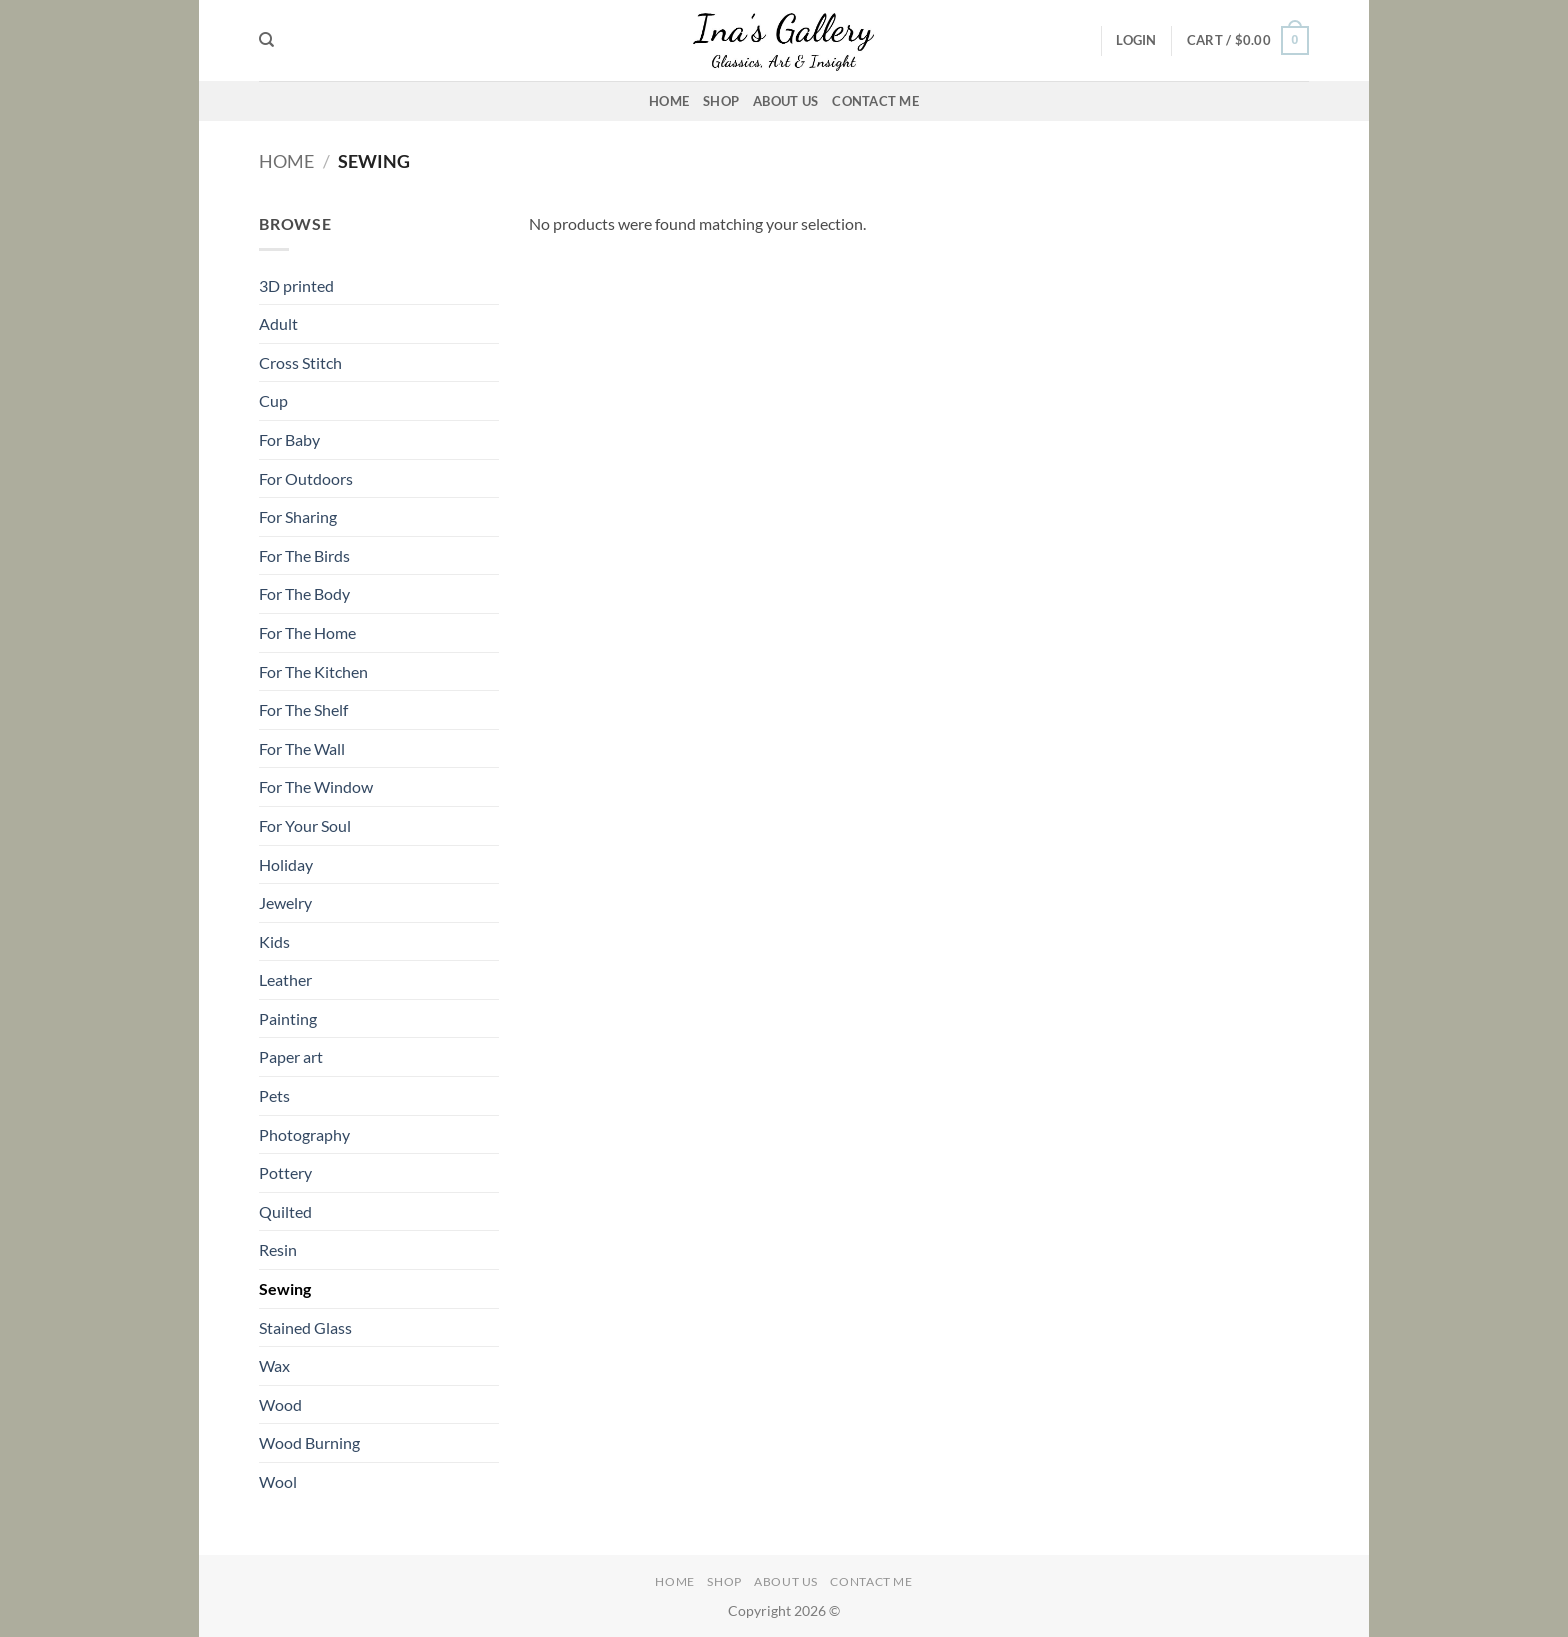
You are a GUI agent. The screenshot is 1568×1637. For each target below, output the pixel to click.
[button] (1136, 40)
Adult (278, 323)
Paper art (291, 1056)
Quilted (285, 1211)
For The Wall (302, 748)
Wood (280, 1404)
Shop (721, 101)
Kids (274, 941)
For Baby (289, 439)
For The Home (307, 632)
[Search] (266, 40)
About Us (785, 101)
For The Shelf (303, 709)
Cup (273, 400)
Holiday (286, 864)
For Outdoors (306, 478)
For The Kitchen (313, 671)
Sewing (285, 1288)
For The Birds (304, 555)
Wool (278, 1481)
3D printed (296, 285)
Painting (288, 1018)
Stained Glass (305, 1327)
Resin (278, 1249)
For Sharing (298, 516)
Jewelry (285, 902)
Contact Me (875, 101)
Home (669, 101)
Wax (274, 1365)
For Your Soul (305, 825)
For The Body (304, 593)
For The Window (316, 786)
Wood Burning (309, 1442)
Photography (304, 1134)
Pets (274, 1095)
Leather (285, 979)
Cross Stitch (300, 362)
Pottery (285, 1172)
